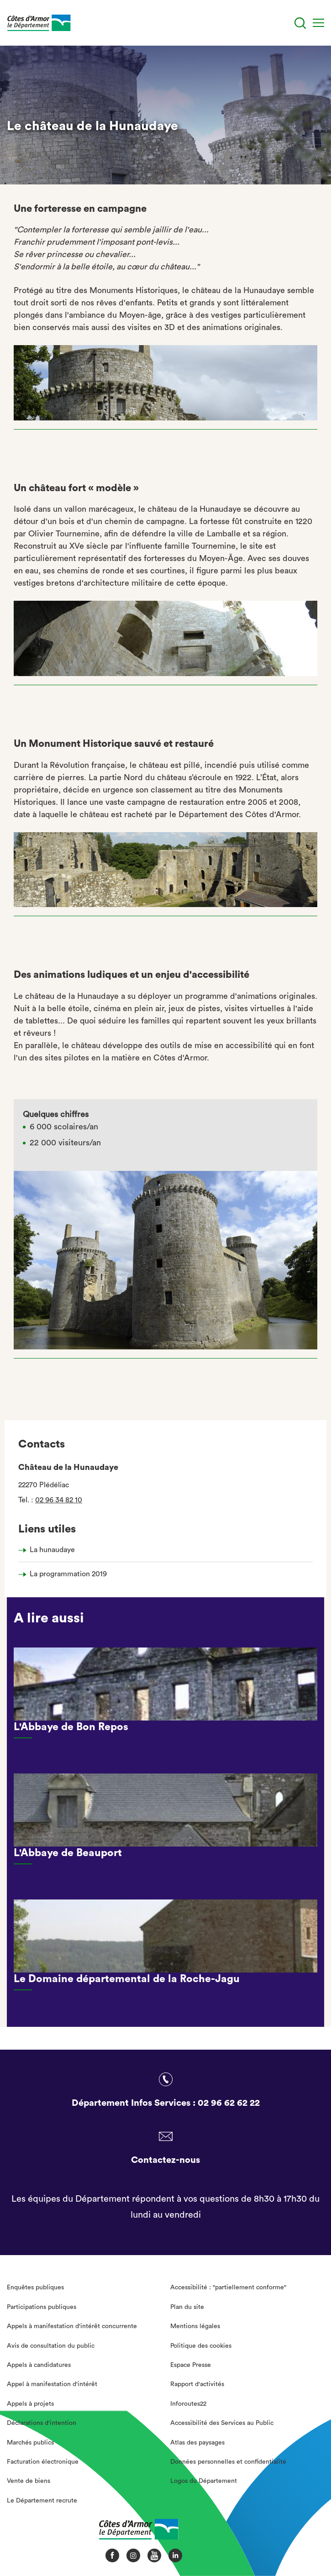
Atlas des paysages (197, 2443)
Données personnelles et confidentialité (228, 2462)
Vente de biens (28, 2481)
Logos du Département (203, 2481)
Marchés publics (30, 2443)
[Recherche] (300, 23)
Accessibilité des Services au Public (221, 2423)
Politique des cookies (200, 2346)
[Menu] (318, 23)
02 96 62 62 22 (229, 2103)
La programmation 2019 (68, 1574)
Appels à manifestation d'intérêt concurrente (72, 2326)
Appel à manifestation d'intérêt (52, 2384)
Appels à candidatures (39, 2365)
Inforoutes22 (188, 2404)
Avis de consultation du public (51, 2346)
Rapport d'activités (197, 2384)
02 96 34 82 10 (58, 1500)
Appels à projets (30, 2404)
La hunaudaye (52, 1549)
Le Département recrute (42, 2500)
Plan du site (187, 2307)
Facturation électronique (43, 2462)
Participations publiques (41, 2307)
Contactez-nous (165, 2160)
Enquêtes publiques (35, 2287)
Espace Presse (190, 2365)
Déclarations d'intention (41, 2423)
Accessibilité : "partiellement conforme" (228, 2287)
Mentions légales (195, 2326)
